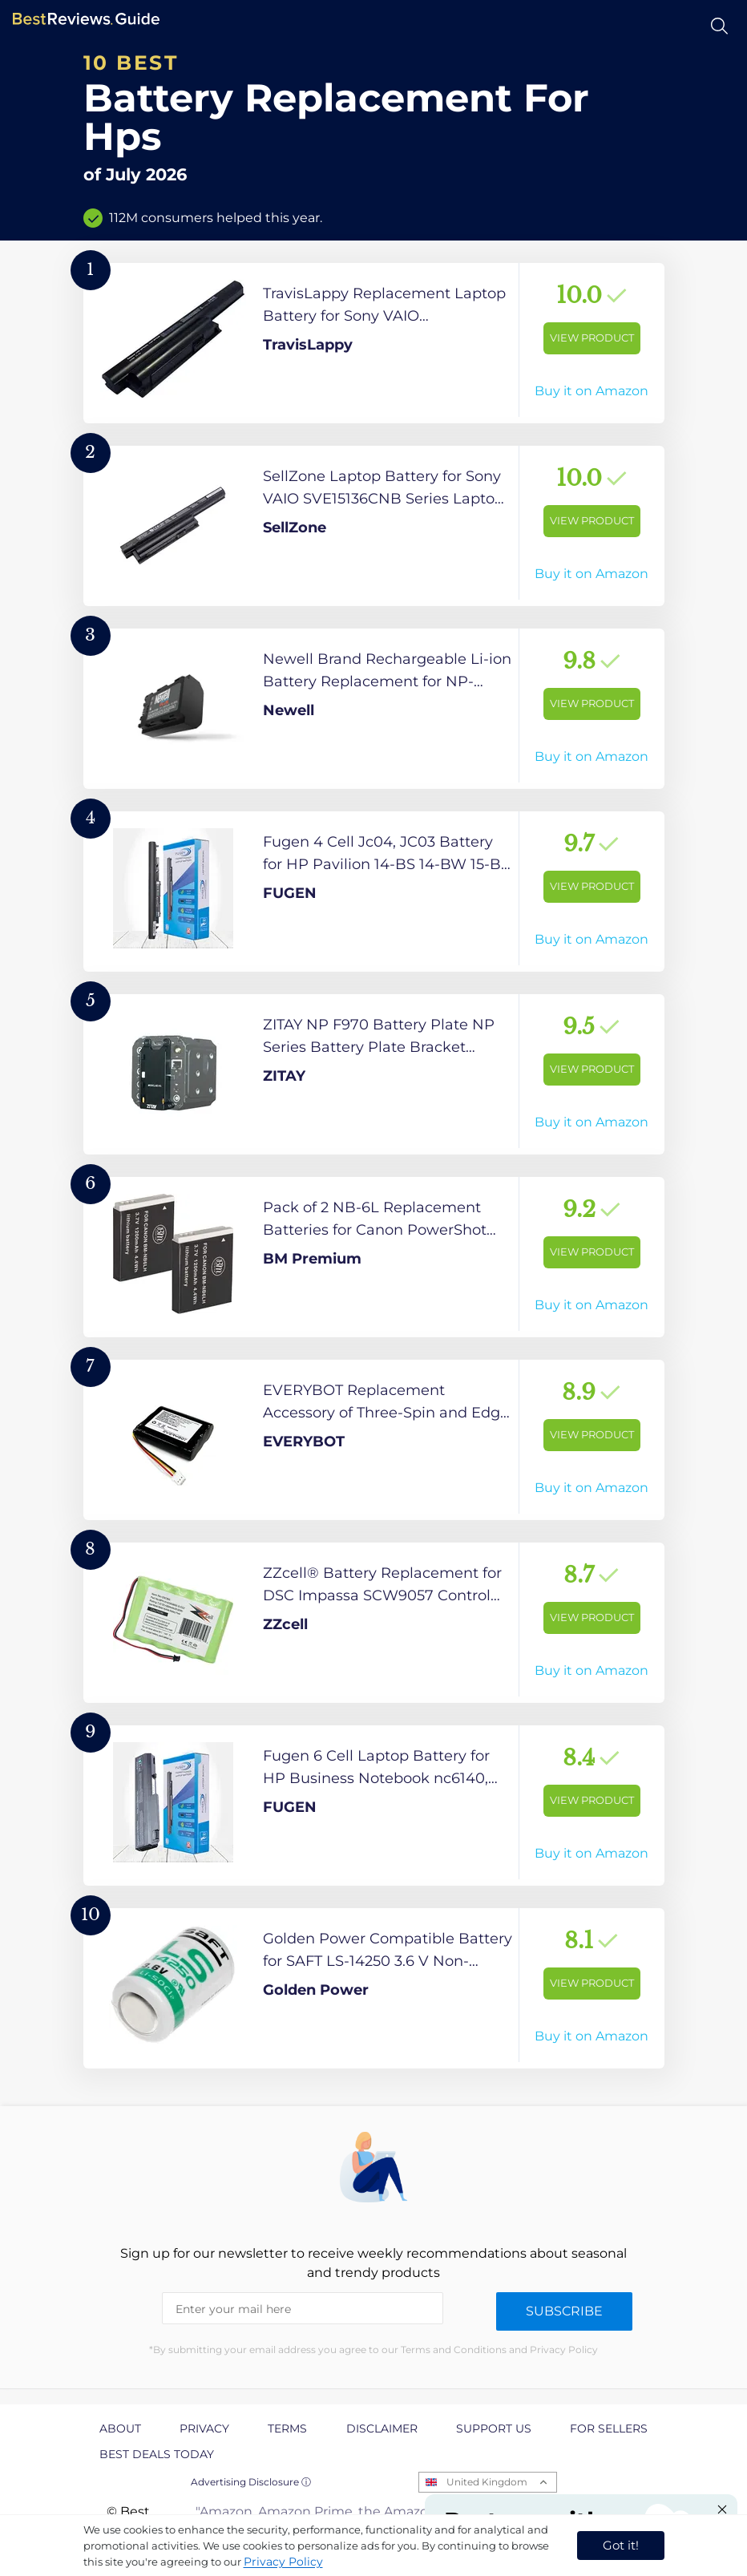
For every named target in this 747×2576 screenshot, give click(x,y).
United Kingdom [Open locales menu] (487, 2482)
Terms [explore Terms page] (287, 2428)
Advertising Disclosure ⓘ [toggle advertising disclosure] (251, 2482)
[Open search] (719, 26)
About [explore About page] (120, 2428)
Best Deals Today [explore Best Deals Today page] (156, 2454)
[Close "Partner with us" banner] (722, 2509)
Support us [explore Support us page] (493, 2428)
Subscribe (564, 2311)
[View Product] (373, 343)
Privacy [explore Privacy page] (204, 2428)
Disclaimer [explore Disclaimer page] (382, 2428)
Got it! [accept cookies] (621, 2545)
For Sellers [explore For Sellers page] (609, 2428)
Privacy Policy (283, 2561)
